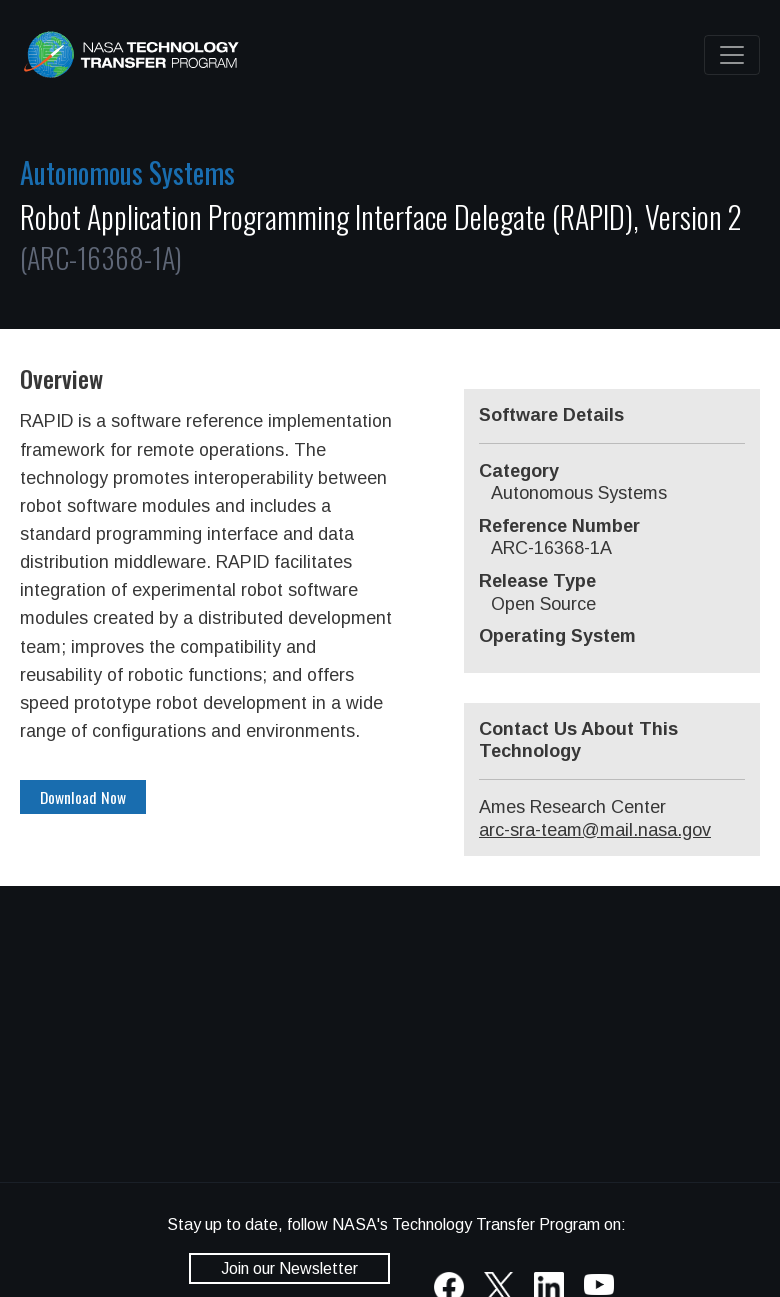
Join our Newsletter (289, 1268)
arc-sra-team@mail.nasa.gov (595, 830)
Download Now (83, 797)
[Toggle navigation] (732, 55)
